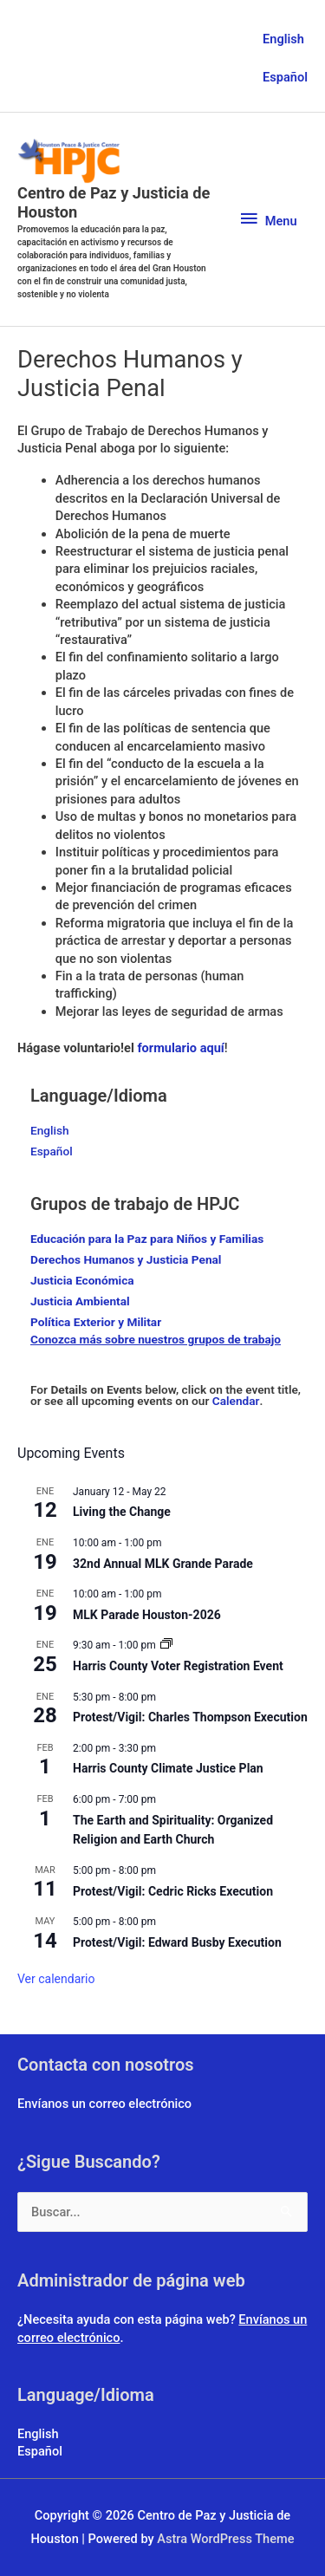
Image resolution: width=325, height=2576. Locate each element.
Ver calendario (55, 1979)
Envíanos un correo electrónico (104, 2103)
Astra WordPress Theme (225, 2539)
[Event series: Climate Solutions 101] (166, 1645)
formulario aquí (180, 1048)
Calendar (236, 1401)
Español (285, 77)
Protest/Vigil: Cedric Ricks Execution (173, 1891)
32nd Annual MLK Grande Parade (163, 1564)
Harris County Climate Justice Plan (168, 1768)
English (283, 39)
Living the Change (122, 1512)
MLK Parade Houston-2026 (147, 1615)
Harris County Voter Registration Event (178, 1666)
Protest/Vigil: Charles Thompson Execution (190, 1717)
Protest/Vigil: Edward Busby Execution (177, 1942)
